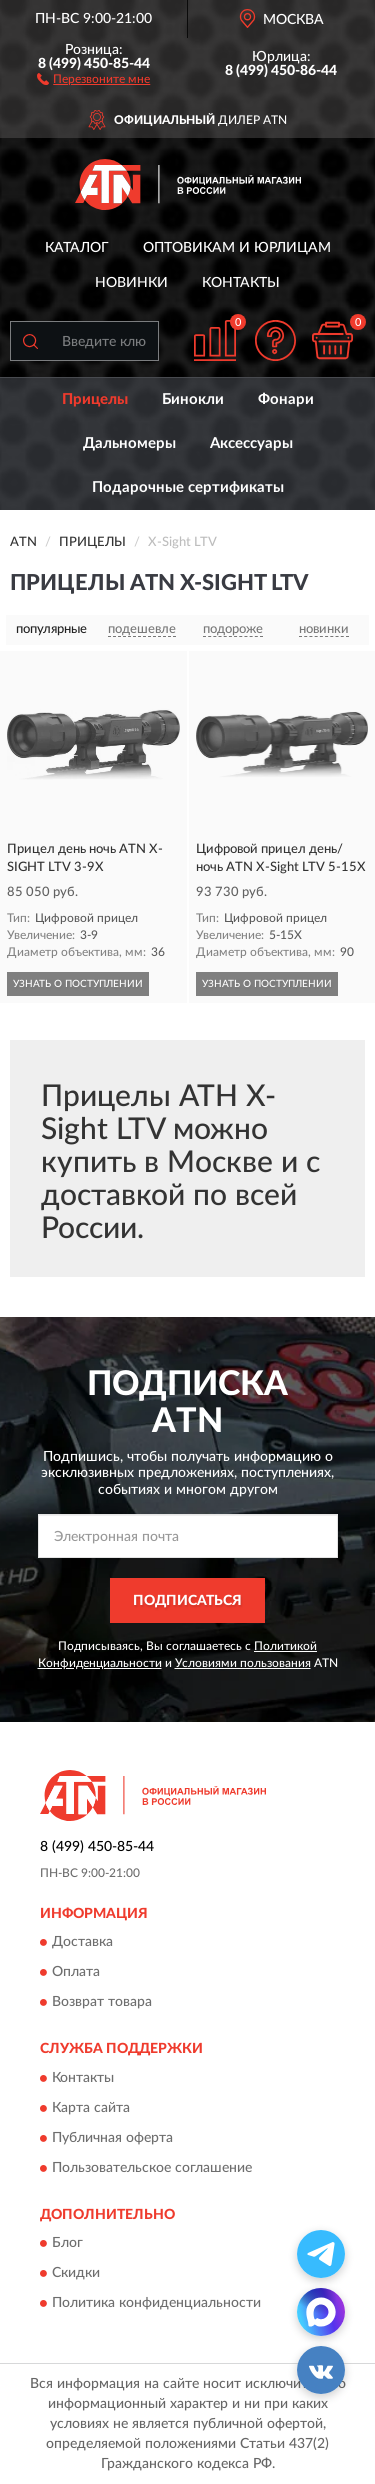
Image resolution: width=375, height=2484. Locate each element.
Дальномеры (129, 443)
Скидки (76, 2274)
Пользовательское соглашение (152, 2168)
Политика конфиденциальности (156, 2304)
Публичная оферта (112, 2138)
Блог (67, 2244)
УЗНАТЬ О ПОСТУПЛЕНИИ (78, 984)
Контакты (241, 283)
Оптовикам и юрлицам (237, 248)
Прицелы (95, 399)
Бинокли (193, 399)
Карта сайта (91, 2108)
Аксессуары (251, 443)
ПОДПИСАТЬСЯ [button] (187, 1601)
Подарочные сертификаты (188, 487)
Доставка (82, 1943)
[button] (93, 78)
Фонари (286, 399)
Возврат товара (102, 2003)
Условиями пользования (243, 1663)
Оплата (76, 1973)
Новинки (131, 283)
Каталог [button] (77, 248)
